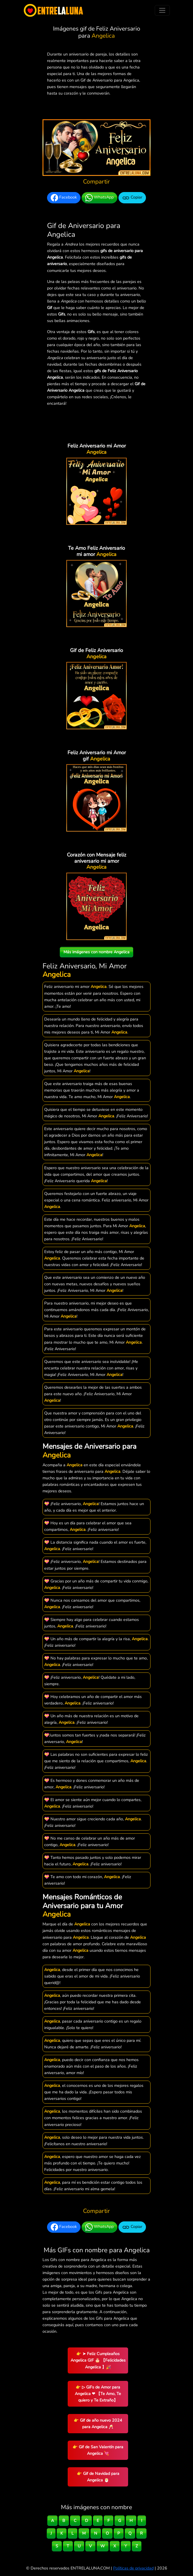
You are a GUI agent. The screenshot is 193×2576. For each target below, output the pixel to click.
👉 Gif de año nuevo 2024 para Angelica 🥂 (98, 2423)
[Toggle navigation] (162, 10)
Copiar (132, 197)
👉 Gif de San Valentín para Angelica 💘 (98, 2450)
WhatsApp (99, 197)
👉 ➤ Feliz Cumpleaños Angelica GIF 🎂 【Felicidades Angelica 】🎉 (98, 2360)
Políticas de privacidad (133, 2568)
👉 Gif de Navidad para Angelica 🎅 (98, 2477)
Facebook (64, 197)
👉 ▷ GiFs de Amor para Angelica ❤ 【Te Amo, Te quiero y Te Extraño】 (98, 2393)
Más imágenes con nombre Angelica (96, 952)
